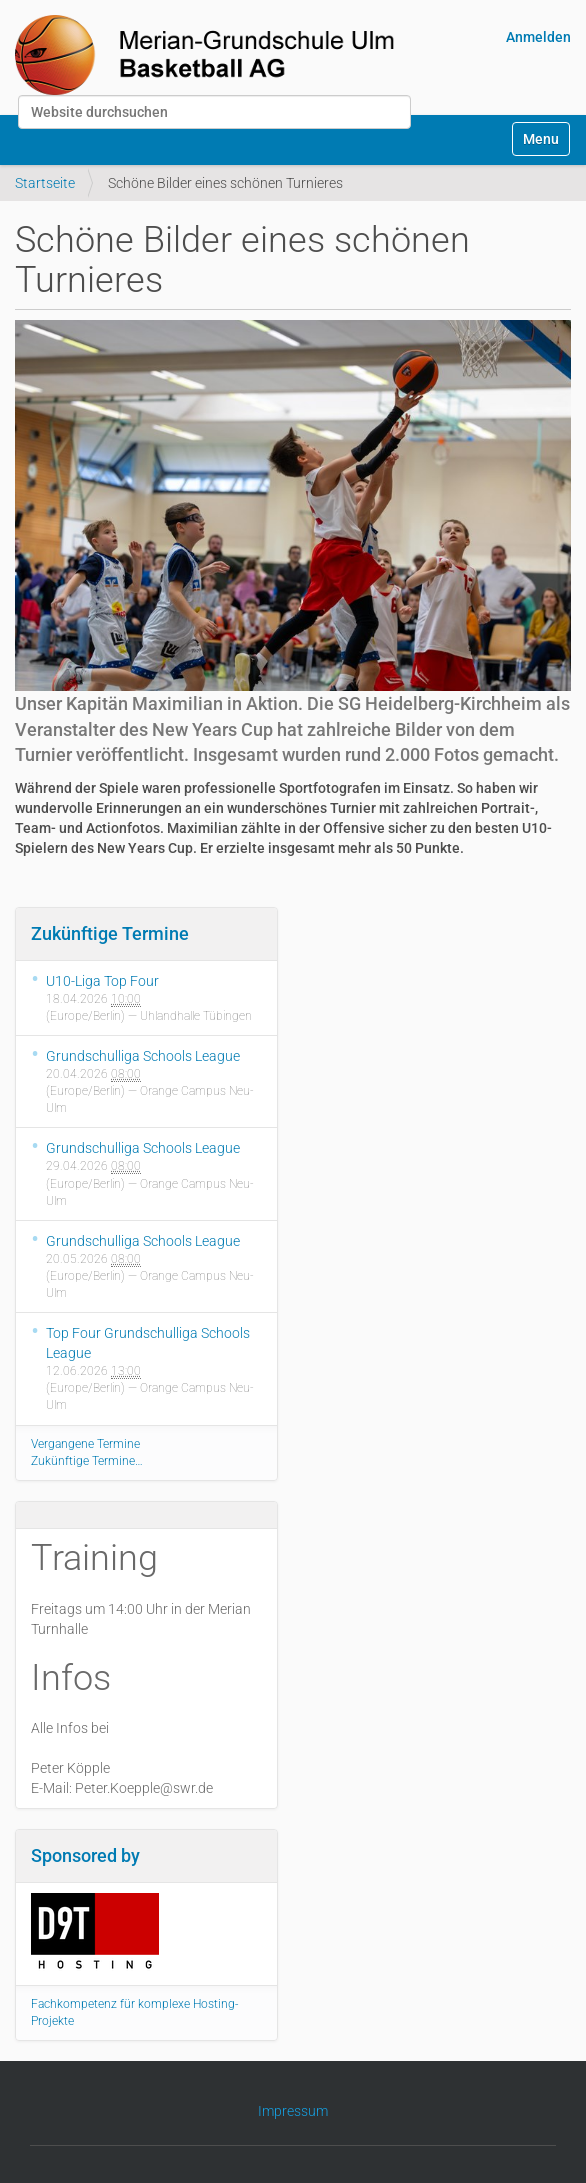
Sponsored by (85, 1855)
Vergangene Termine (85, 1444)
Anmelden (538, 37)
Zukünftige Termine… (87, 1461)
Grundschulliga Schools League (143, 1056)
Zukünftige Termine (110, 933)
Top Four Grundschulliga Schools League (148, 1343)
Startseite (45, 183)
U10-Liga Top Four (102, 981)
